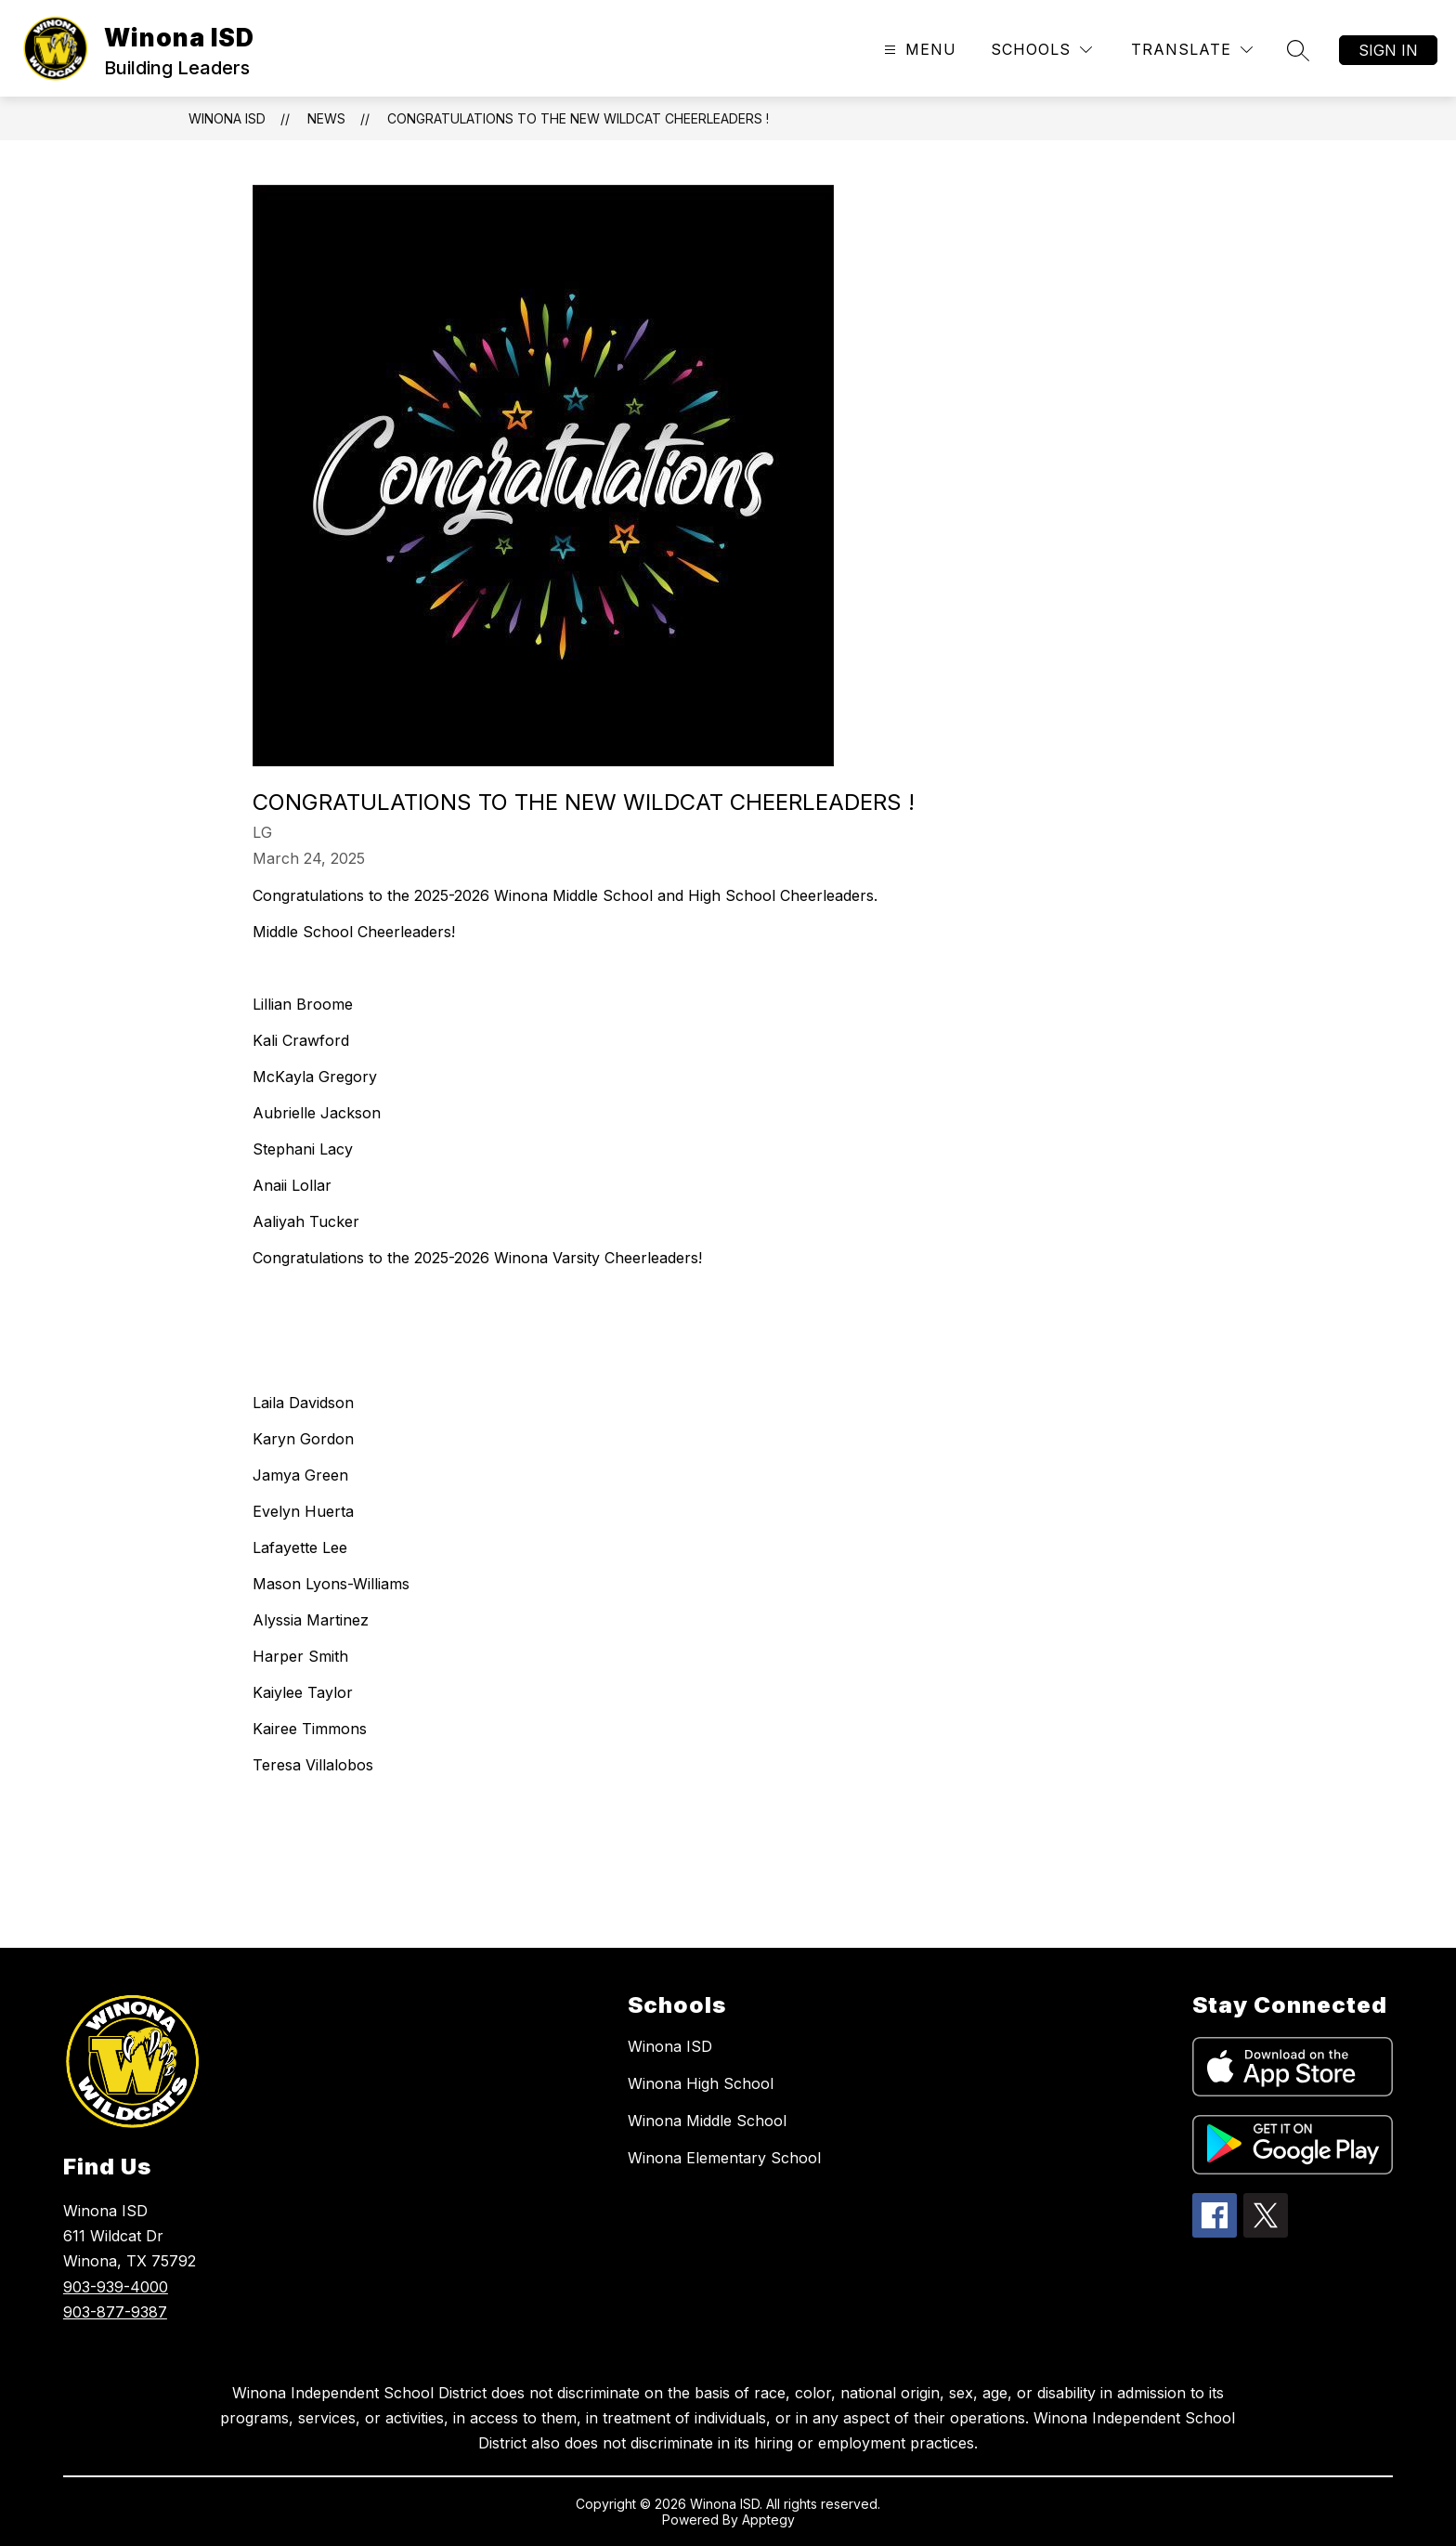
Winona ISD (227, 118)
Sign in (1388, 50)
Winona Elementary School (724, 2157)
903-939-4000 (115, 2287)
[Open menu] (917, 49)
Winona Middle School (707, 2120)
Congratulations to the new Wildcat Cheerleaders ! (578, 118)
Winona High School (701, 2083)
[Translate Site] (1191, 49)
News (326, 118)
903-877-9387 (115, 2312)
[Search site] (1298, 50)
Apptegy (768, 2519)
